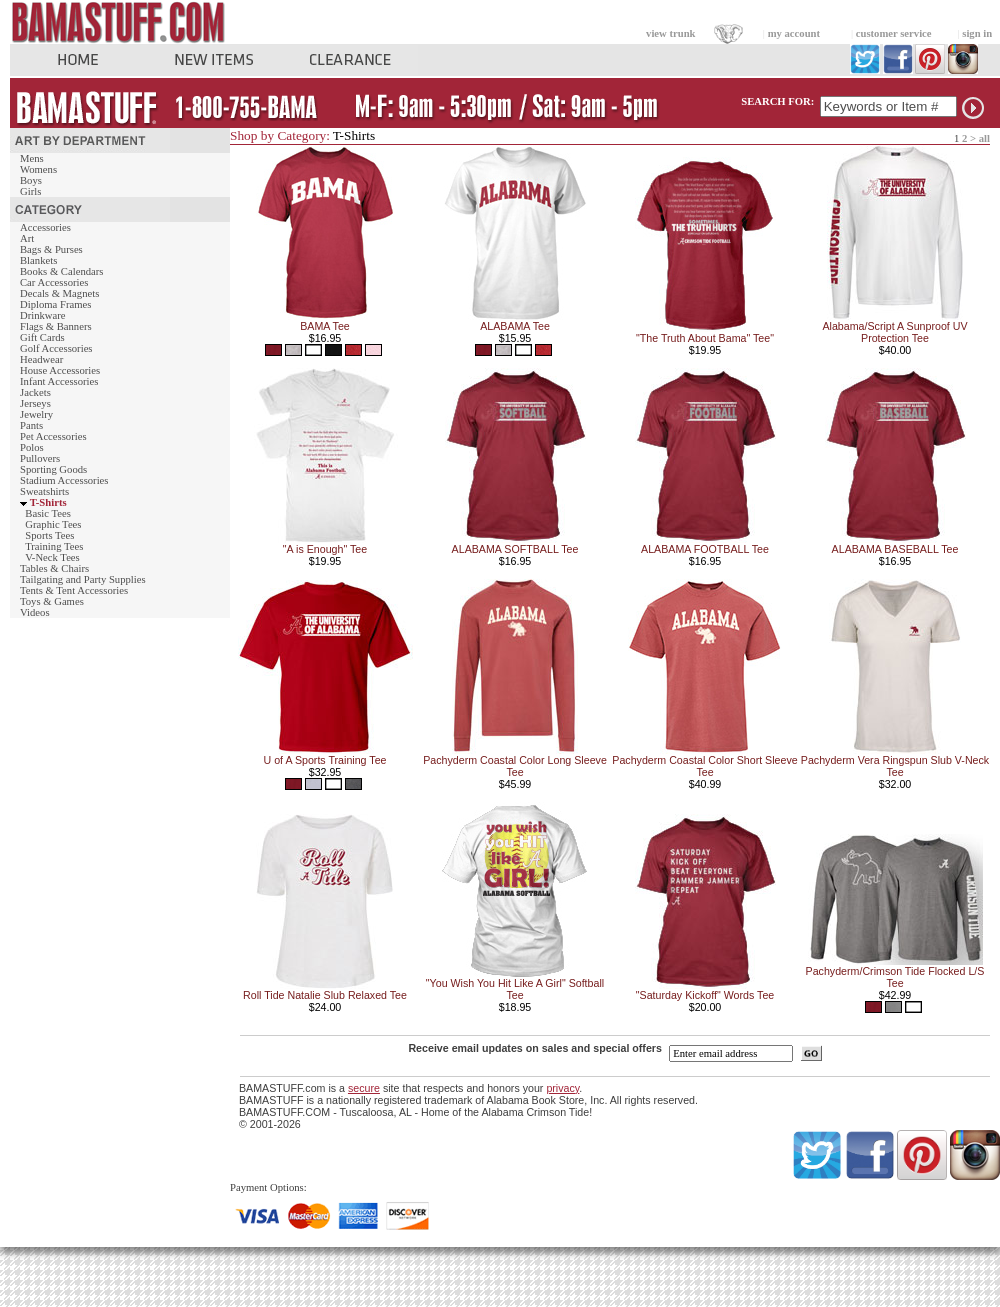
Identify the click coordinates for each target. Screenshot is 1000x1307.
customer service (894, 33)
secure (364, 1088)
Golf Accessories (56, 348)
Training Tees (54, 546)
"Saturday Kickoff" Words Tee (705, 995)
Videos (35, 612)
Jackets (35, 392)
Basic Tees (48, 513)
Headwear (41, 359)
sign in (977, 33)
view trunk (670, 33)
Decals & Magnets (59, 293)
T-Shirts (48, 502)
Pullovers (40, 458)
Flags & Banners (56, 326)
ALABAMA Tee (515, 326)
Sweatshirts (44, 491)
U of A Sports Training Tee (324, 760)
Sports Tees (49, 535)
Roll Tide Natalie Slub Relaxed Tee (325, 995)
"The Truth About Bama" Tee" (705, 338)
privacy (562, 1088)
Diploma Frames (55, 304)
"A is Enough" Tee (325, 549)
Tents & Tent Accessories (74, 590)
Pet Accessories (53, 436)
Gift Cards (42, 337)
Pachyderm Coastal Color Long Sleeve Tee (515, 766)
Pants (31, 425)
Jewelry (36, 414)
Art (27, 238)
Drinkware (43, 315)
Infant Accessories (59, 381)
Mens (32, 158)
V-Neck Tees (52, 557)
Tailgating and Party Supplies (83, 579)
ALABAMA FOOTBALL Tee (705, 549)
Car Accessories (54, 282)
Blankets (38, 260)
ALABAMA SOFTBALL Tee (515, 549)
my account (794, 33)
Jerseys (35, 403)
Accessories (45, 227)
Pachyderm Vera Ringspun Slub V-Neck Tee (895, 766)
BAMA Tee (325, 326)
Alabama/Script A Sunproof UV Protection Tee (894, 332)
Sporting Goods (53, 469)
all (984, 138)
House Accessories (60, 370)
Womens (38, 169)
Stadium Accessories (64, 480)
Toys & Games (52, 601)
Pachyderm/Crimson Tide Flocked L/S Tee (895, 977)
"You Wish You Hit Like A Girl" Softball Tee (515, 989)
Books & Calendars (61, 271)
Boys (31, 180)
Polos (32, 447)
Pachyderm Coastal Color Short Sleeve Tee (704, 766)
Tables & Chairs (54, 568)
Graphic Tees (53, 524)
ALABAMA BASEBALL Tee (895, 549)
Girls (30, 191)
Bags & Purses (51, 249)
